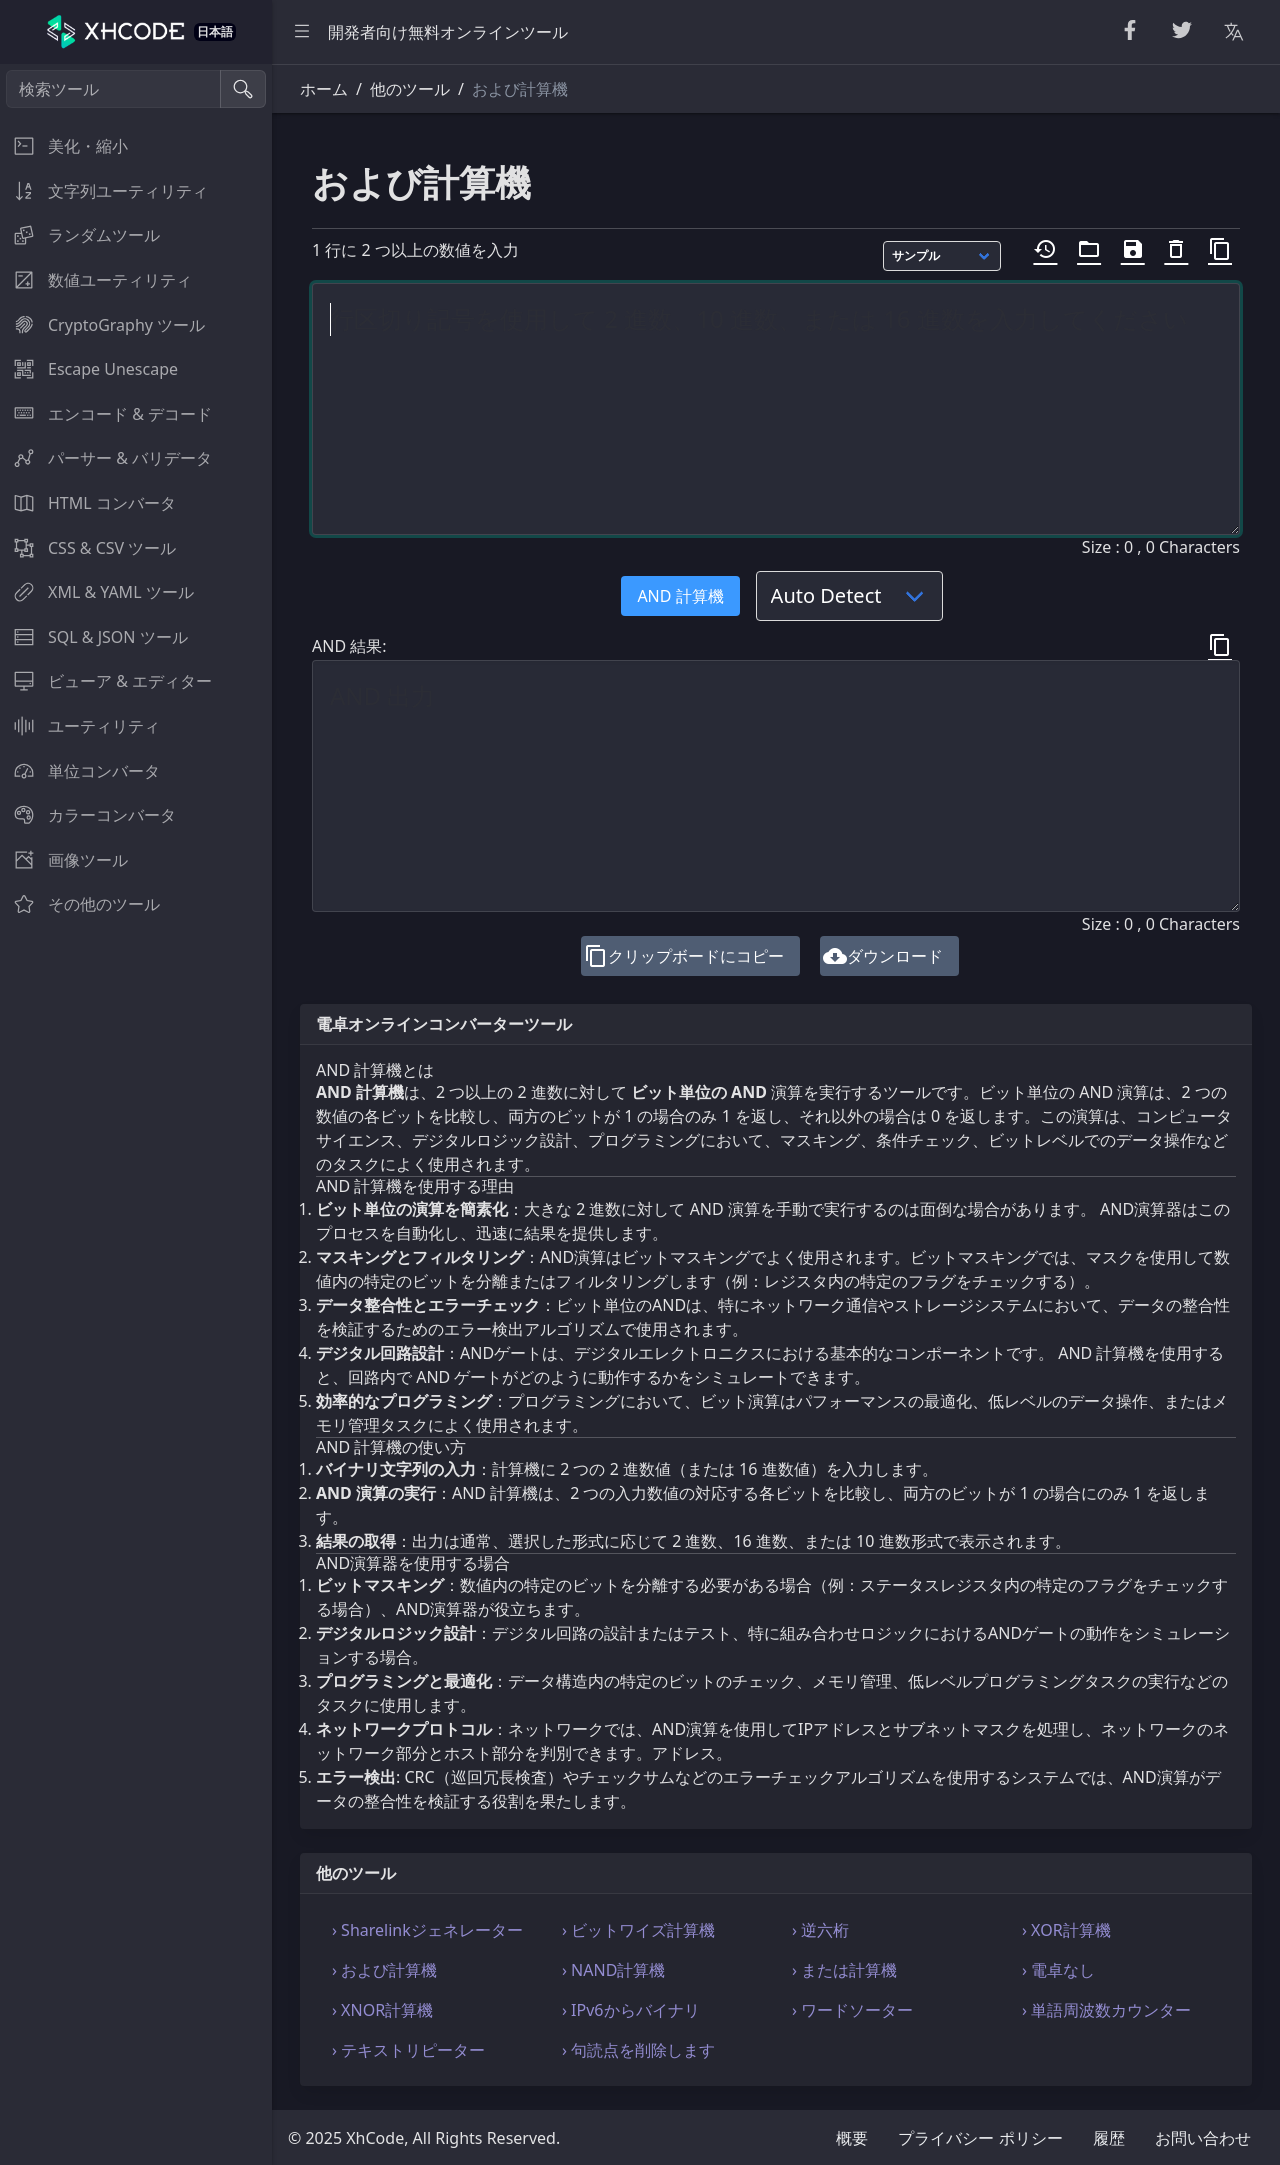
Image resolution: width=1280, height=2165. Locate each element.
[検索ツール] (113, 89)
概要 (852, 2138)
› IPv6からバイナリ (631, 2010)
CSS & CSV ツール (88, 548)
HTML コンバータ (88, 503)
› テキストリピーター (408, 2050)
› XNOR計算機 (382, 2010)
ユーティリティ (80, 726)
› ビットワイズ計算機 (638, 1930)
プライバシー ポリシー (980, 2138)
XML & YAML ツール (97, 592)
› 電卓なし (1058, 1970)
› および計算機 (384, 1970)
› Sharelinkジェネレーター (427, 1930)
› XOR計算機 (1066, 1930)
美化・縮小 (64, 146)
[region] (136, 1114)
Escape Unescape (89, 369)
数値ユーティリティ (96, 280)
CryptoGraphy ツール (102, 325)
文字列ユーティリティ (104, 191)
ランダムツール (80, 235)
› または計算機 (844, 1970)
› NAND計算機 (613, 1970)
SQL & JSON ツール (94, 637)
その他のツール (80, 904)
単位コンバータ (80, 771)
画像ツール (64, 860)
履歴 (1109, 2138)
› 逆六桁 (820, 1930)
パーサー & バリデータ (106, 458)
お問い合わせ (1203, 2138)
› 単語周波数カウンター (1106, 2010)
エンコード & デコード (106, 414)
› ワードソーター (852, 2010)
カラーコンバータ (88, 815)
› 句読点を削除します (638, 2050)
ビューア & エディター (106, 681)
